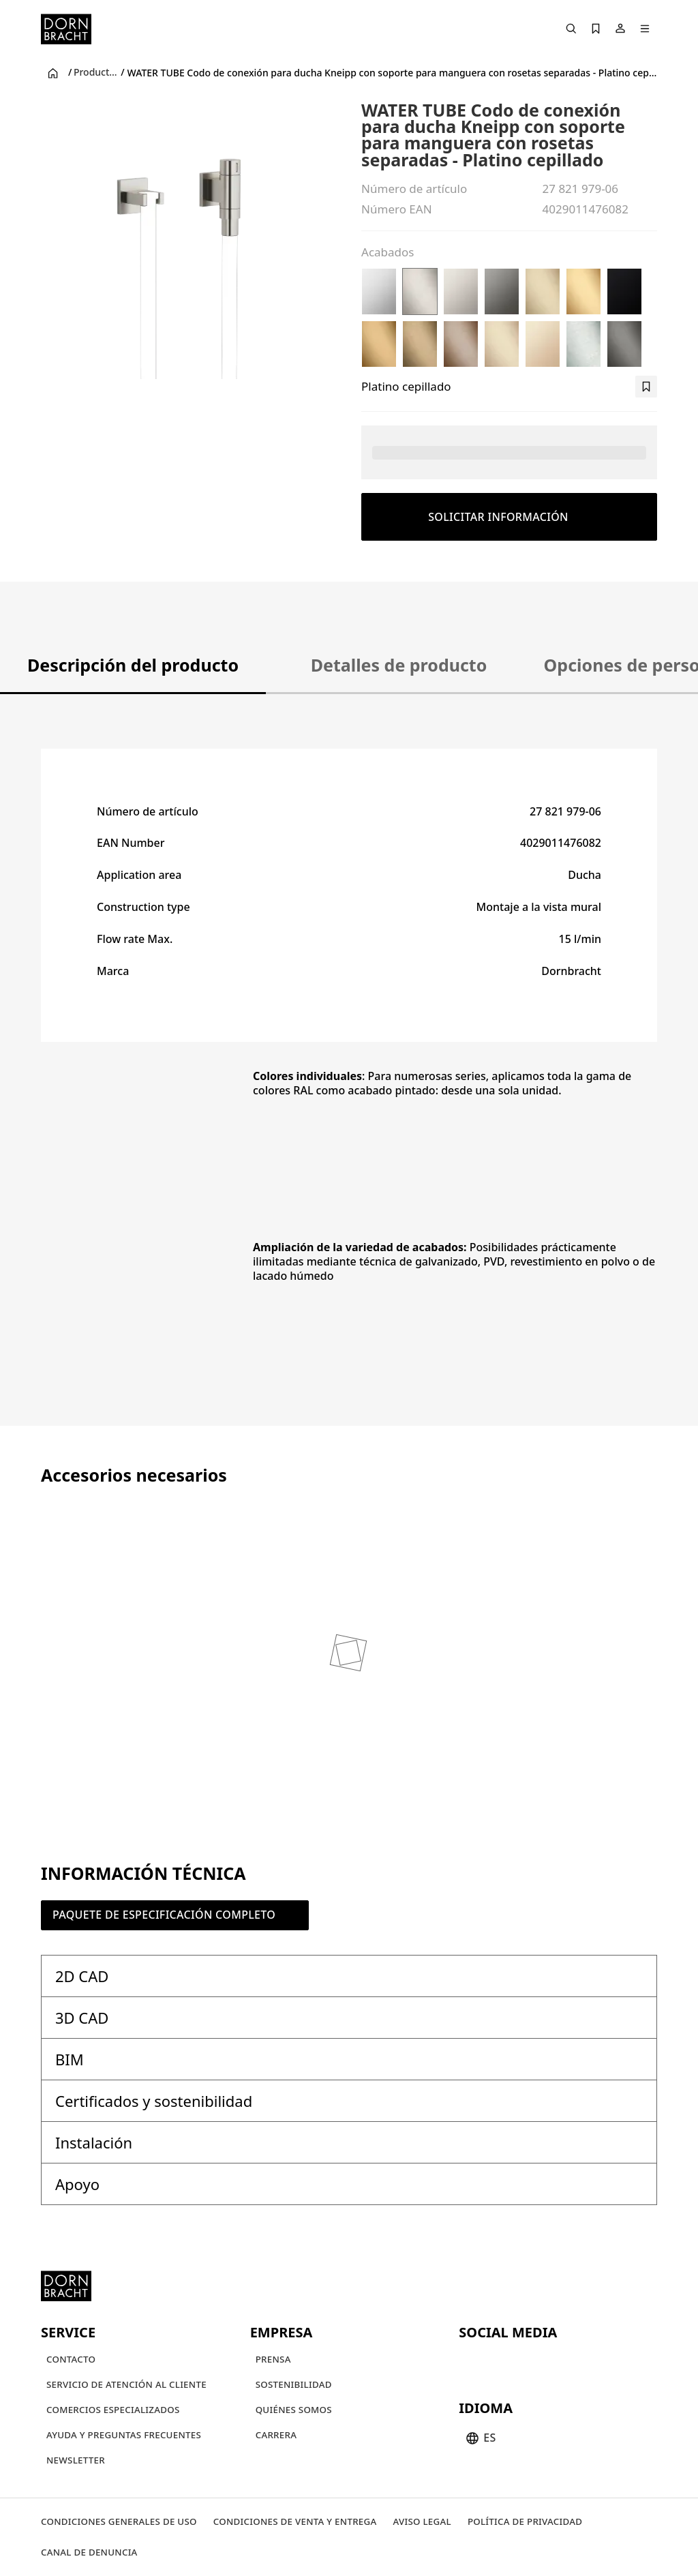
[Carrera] (276, 2435)
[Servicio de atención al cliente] (126, 2384)
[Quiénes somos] (294, 2410)
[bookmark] (646, 387)
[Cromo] (379, 291)
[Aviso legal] (422, 2521)
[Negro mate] (624, 291)
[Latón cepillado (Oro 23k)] (583, 291)
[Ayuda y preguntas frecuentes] (123, 2435)
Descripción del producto (133, 664)
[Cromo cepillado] (583, 344)
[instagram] (495, 2362)
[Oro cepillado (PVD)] (379, 344)
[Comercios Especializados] (113, 2410)
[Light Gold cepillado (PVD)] (542, 291)
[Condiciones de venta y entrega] (295, 2521)
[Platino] (461, 291)
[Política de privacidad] (525, 2521)
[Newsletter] (75, 2460)
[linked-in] (569, 2362)
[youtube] (471, 2362)
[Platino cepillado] (420, 291)
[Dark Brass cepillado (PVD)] (420, 344)
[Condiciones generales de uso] (119, 2521)
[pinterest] (520, 2362)
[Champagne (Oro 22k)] (542, 344)
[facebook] (544, 2362)
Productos (96, 72)
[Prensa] (273, 2359)
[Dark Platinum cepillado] (624, 344)
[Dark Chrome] (501, 291)
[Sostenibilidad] (294, 2384)
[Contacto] (70, 2359)
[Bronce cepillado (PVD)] (461, 344)
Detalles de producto (399, 664)
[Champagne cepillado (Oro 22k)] (501, 344)
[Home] (66, 29)
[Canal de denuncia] (89, 2552)
